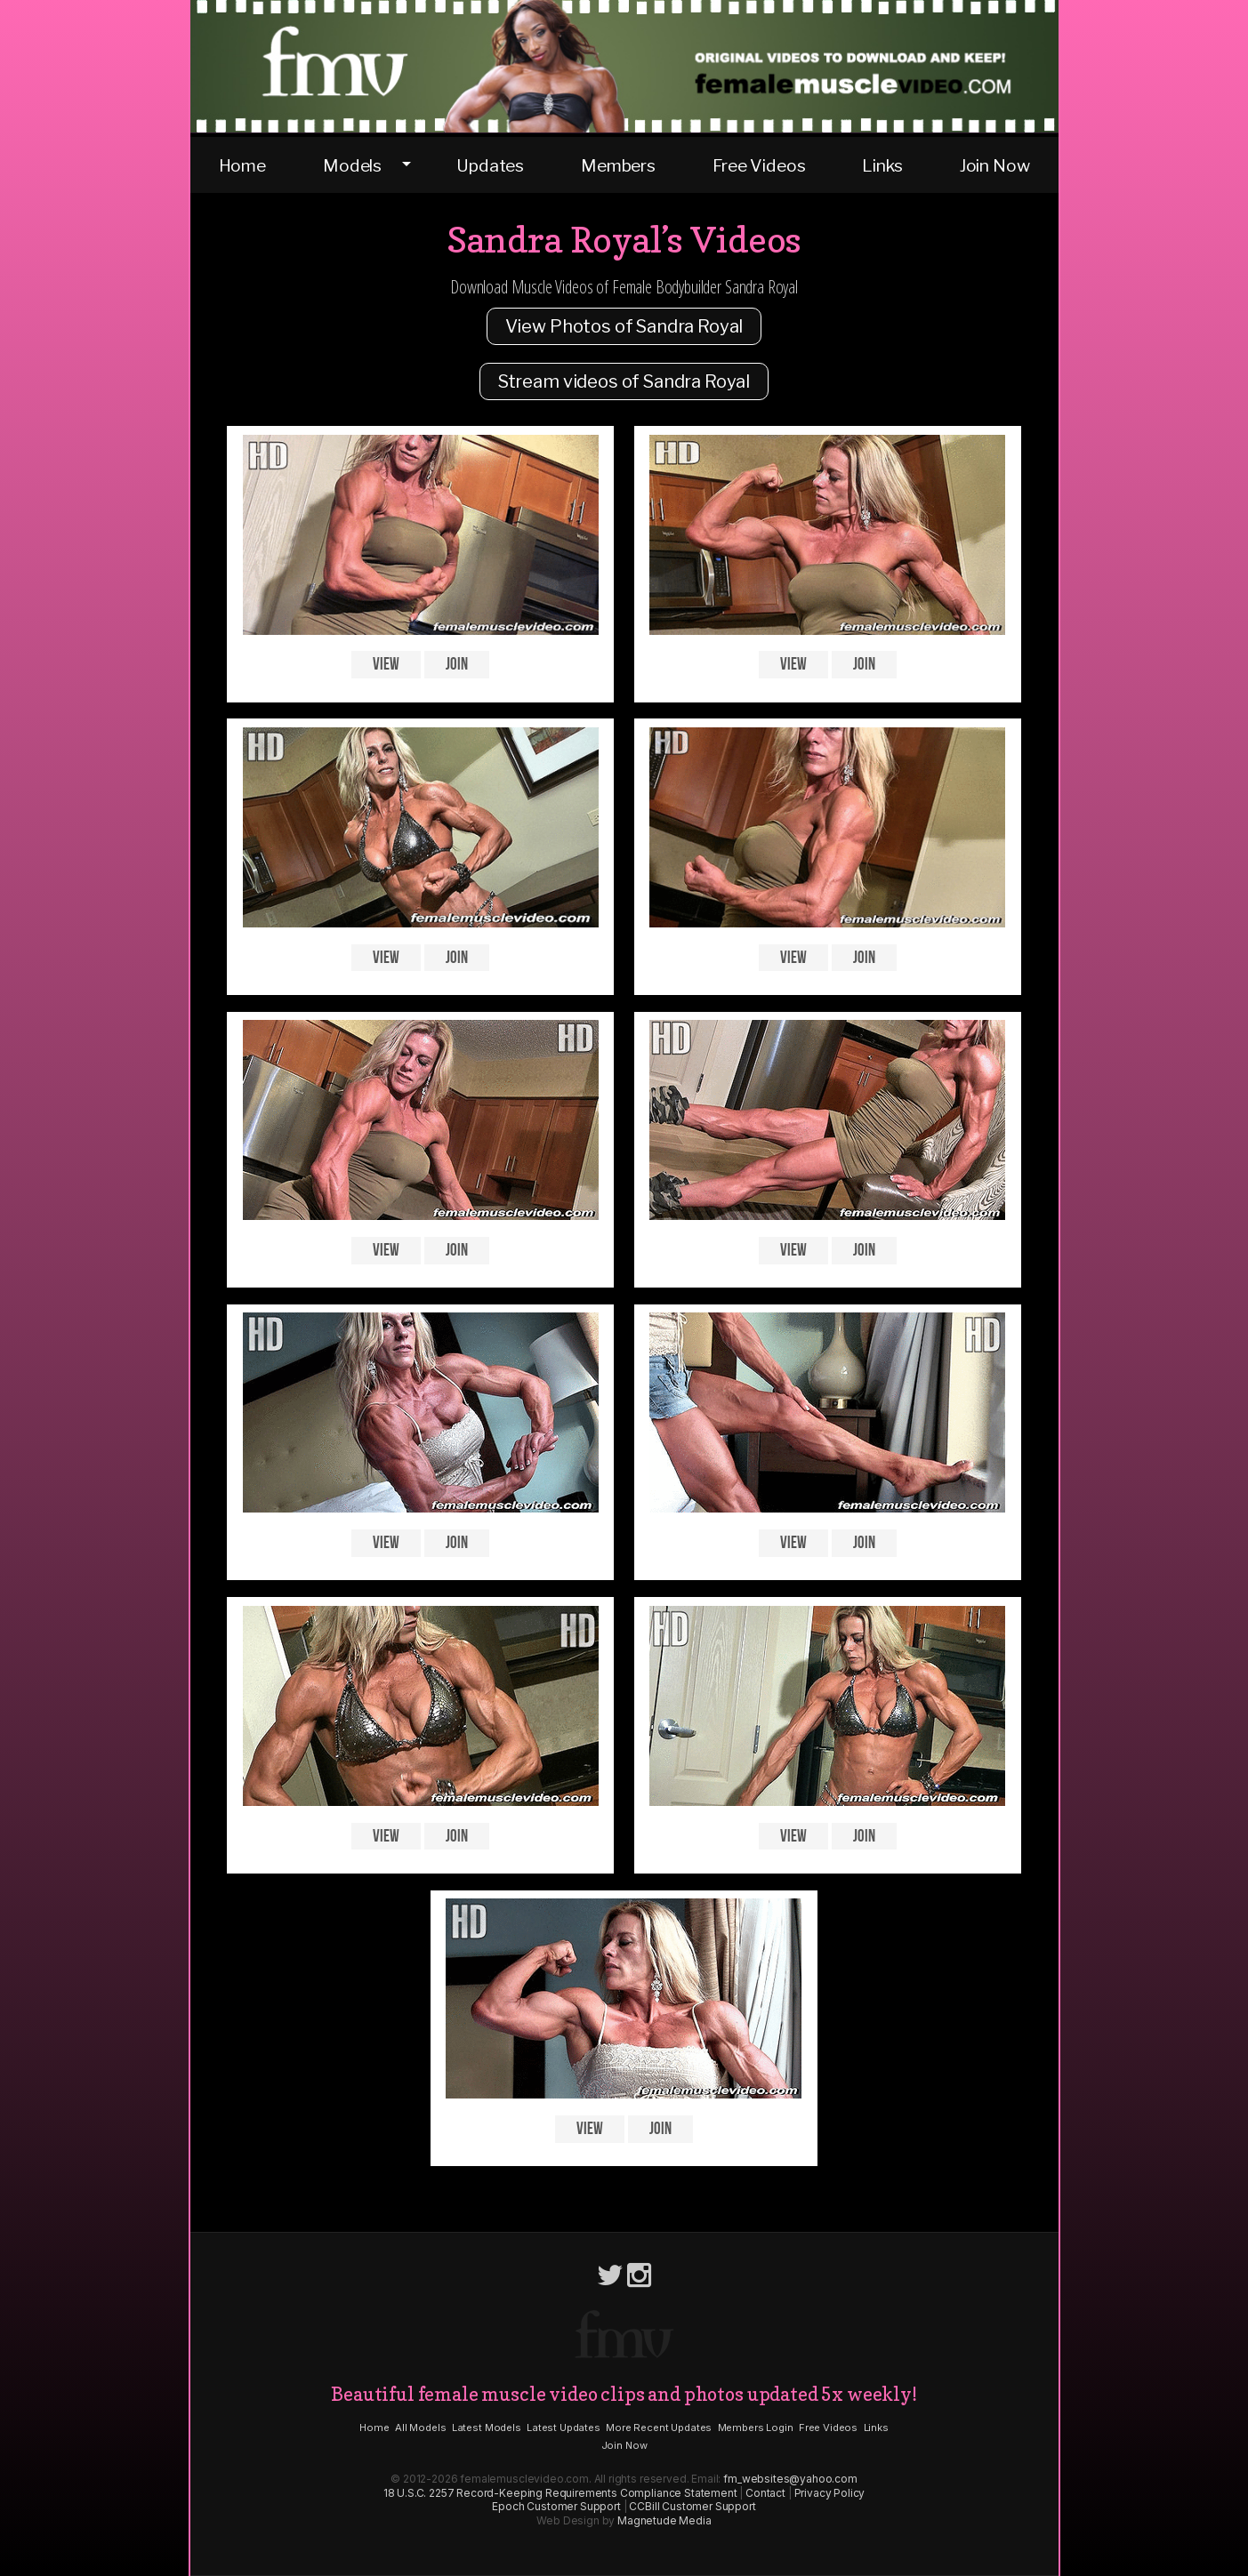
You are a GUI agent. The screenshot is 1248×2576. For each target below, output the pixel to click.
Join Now (995, 165)
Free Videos (759, 165)
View (386, 664)
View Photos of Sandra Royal (624, 326)
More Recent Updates (659, 2427)
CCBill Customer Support (692, 2506)
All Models (420, 2427)
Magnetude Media (664, 2520)
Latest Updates (563, 2427)
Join (456, 664)
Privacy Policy (830, 2493)
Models (352, 165)
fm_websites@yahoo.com (790, 2478)
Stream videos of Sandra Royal (624, 381)
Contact (765, 2493)
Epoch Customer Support (556, 2506)
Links (882, 165)
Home (242, 165)
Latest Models (486, 2427)
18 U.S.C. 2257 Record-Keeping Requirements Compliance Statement (560, 2493)
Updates (490, 165)
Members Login (755, 2427)
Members (618, 165)
